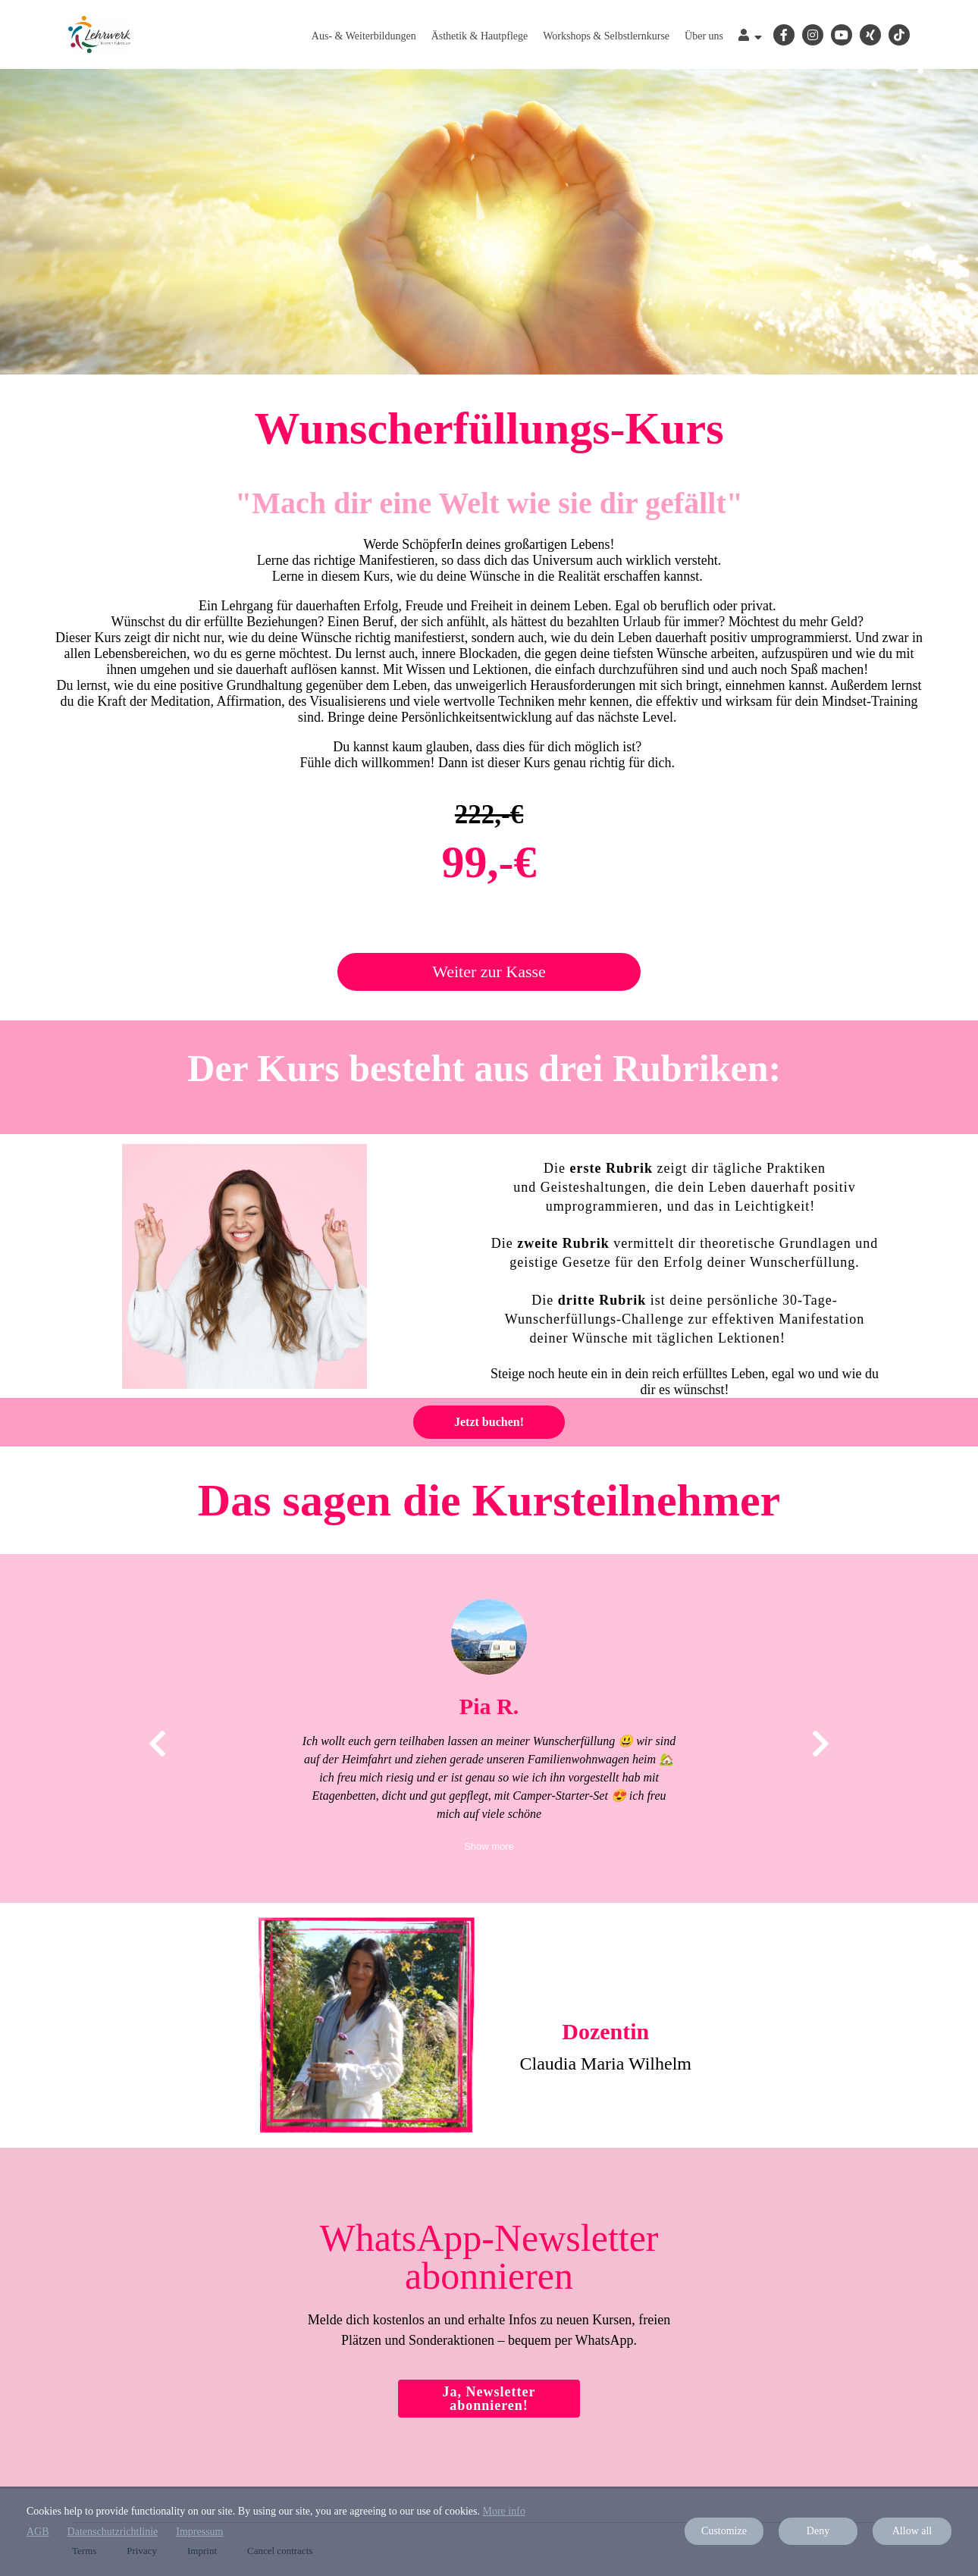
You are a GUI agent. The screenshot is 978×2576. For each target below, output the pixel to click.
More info (504, 2511)
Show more (489, 1846)
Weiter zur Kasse (489, 971)
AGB (38, 2531)
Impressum (199, 2531)
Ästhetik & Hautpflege (479, 36)
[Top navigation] (750, 37)
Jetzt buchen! (489, 1421)
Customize (724, 2531)
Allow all (912, 2531)
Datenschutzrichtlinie (112, 2531)
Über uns (704, 36)
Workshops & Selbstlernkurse (606, 36)
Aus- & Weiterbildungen (364, 36)
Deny (818, 2531)
